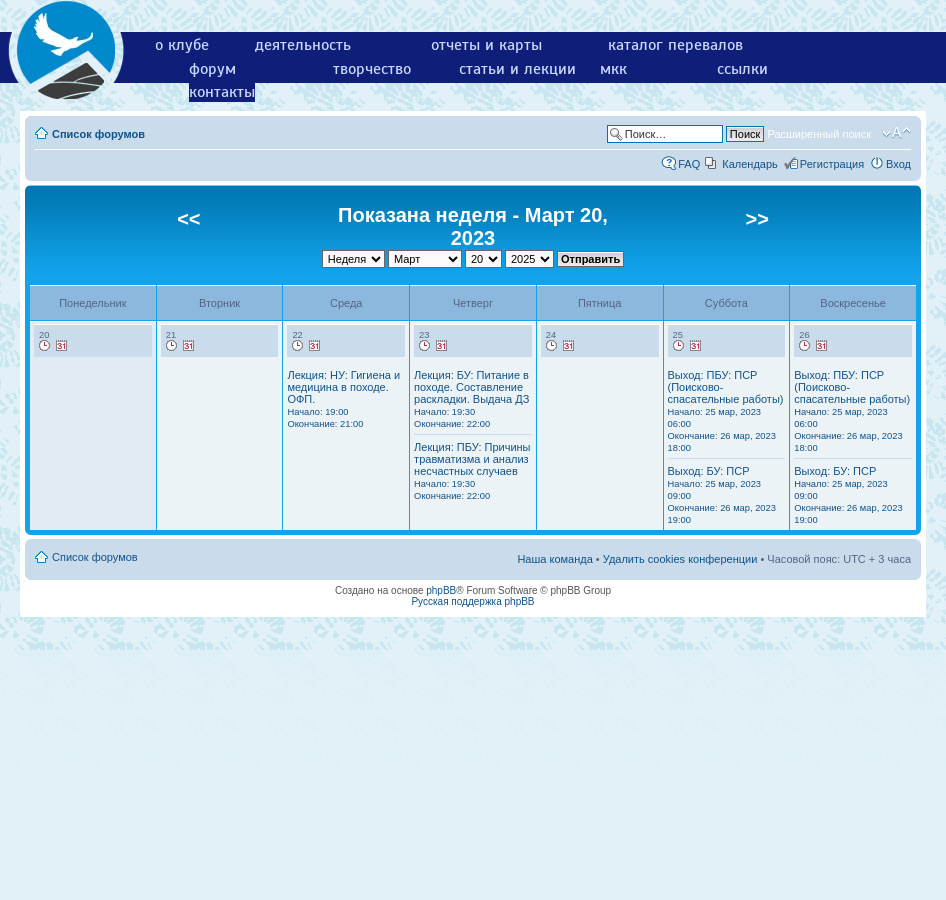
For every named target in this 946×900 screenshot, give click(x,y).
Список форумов (98, 134)
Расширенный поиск (819, 134)
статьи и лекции (517, 69)
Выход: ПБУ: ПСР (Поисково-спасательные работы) (726, 411)
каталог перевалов (675, 45)
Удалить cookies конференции (680, 559)
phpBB (441, 590)
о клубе (182, 45)
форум (212, 69)
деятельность (303, 45)
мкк (613, 69)
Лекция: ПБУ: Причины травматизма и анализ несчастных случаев (472, 471)
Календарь (750, 164)
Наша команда (554, 559)
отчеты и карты (486, 45)
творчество (372, 69)
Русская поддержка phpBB (472, 601)
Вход (898, 164)
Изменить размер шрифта (896, 133)
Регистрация (832, 164)
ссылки (742, 69)
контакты (222, 92)
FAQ (689, 164)
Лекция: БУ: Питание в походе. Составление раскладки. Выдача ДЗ (471, 399)
